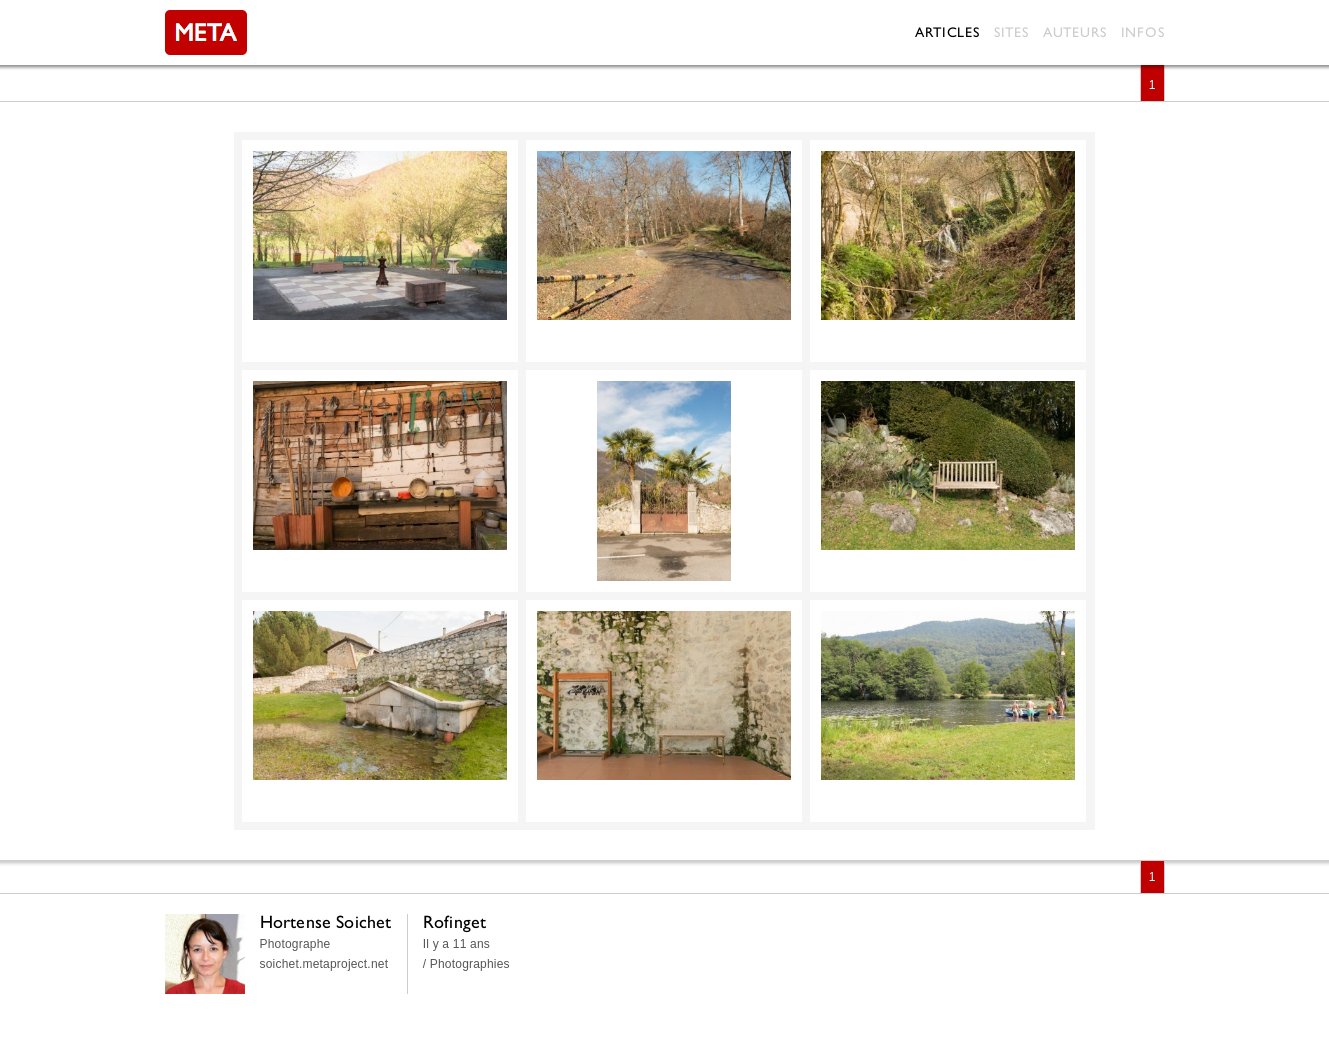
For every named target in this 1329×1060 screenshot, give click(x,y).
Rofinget (455, 921)
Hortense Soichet (326, 921)
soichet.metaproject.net (324, 964)
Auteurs (1075, 32)
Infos (1143, 32)
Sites (1011, 32)
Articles (947, 32)
